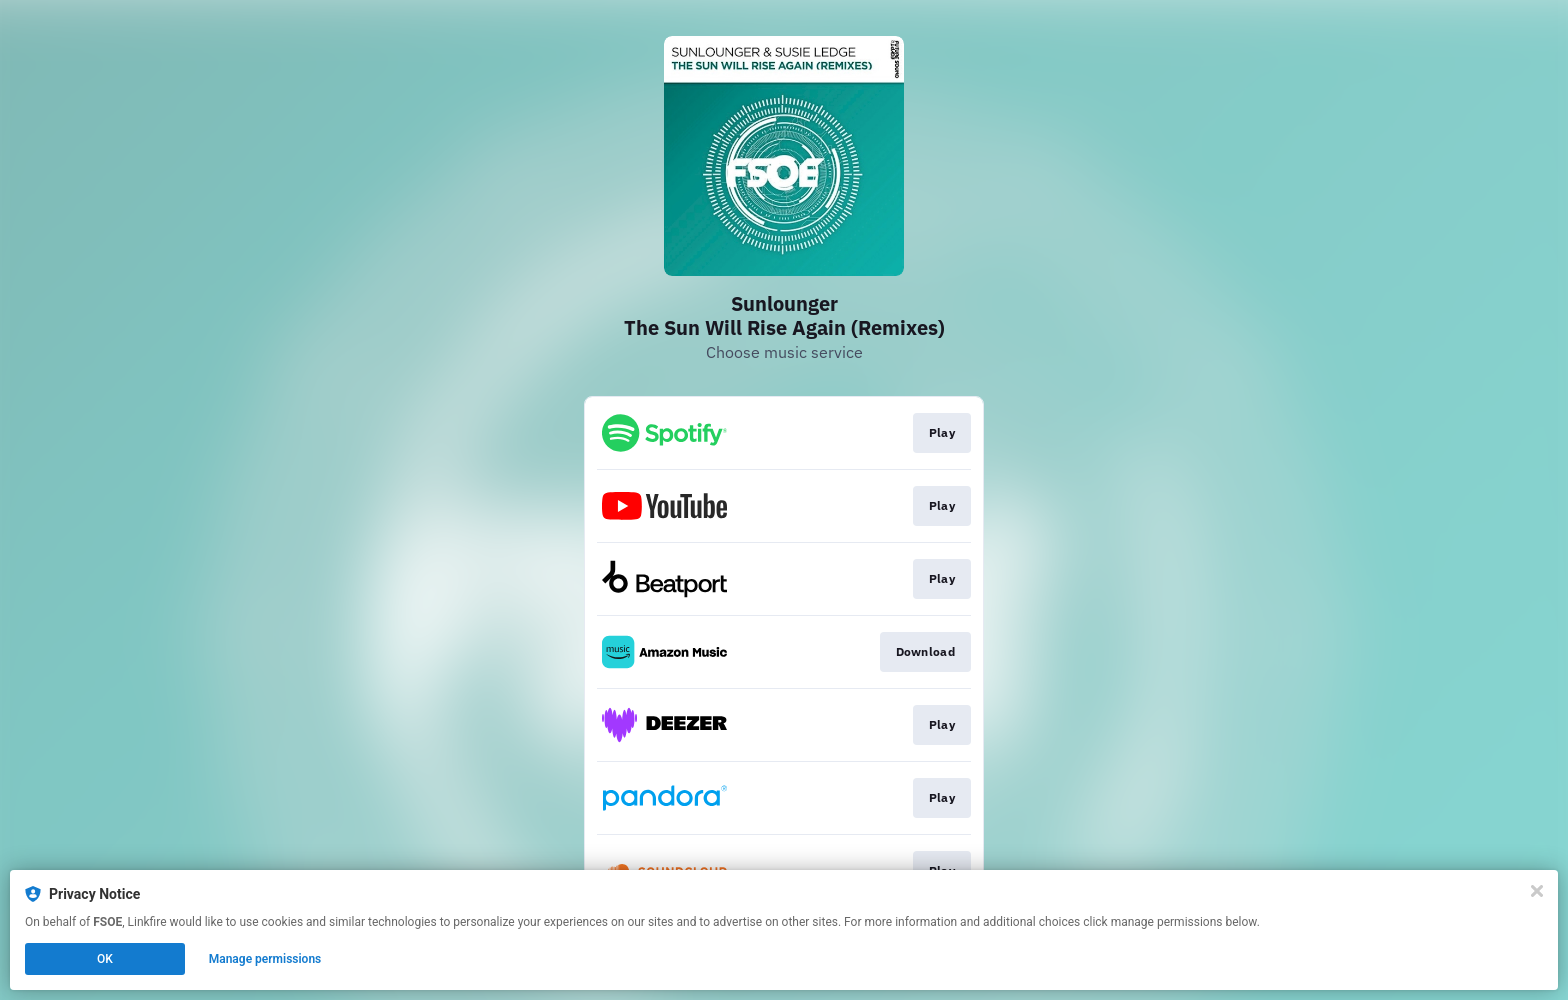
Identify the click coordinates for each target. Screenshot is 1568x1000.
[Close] (1537, 891)
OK (105, 959)
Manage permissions (265, 959)
